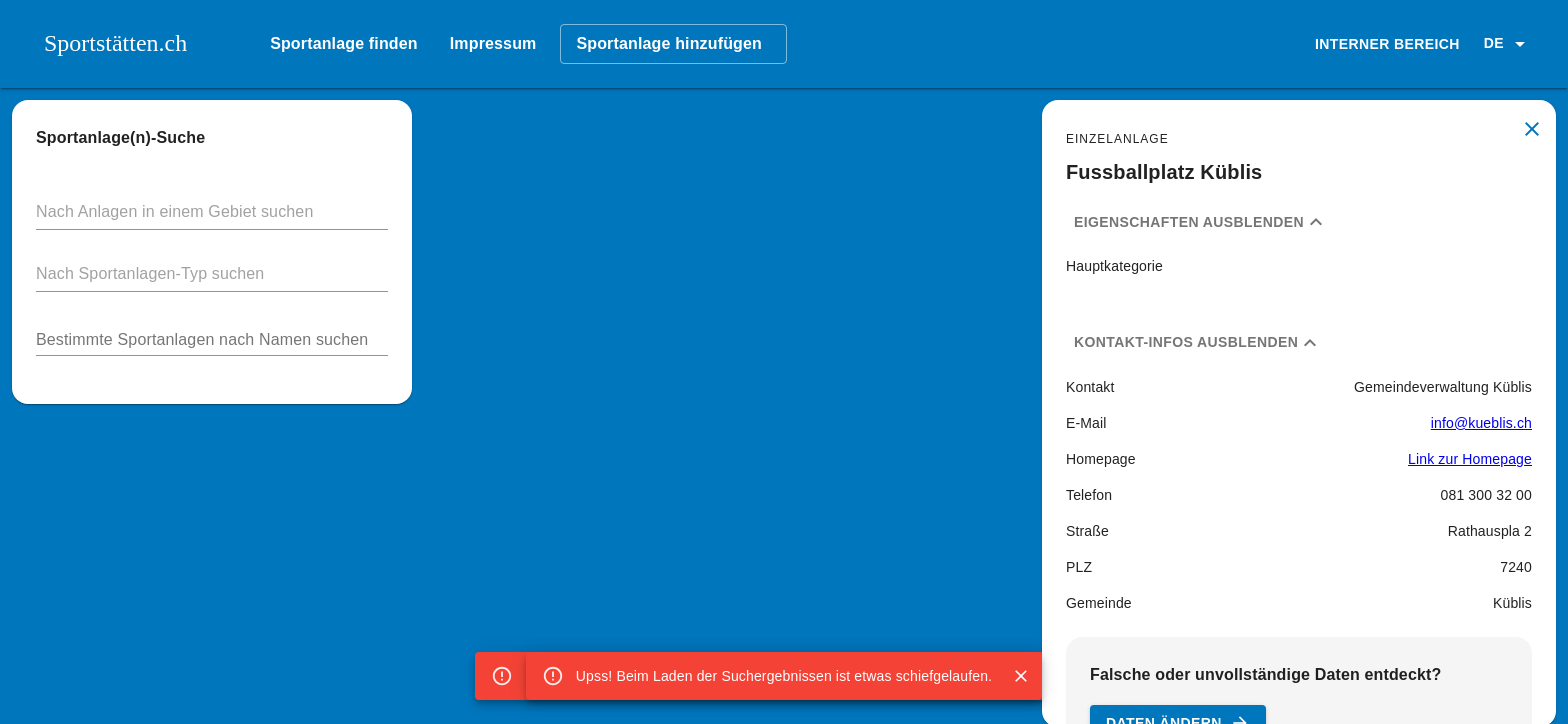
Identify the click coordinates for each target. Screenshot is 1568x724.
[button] (1508, 44)
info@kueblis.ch (1481, 423)
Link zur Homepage (1470, 459)
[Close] (1021, 676)
